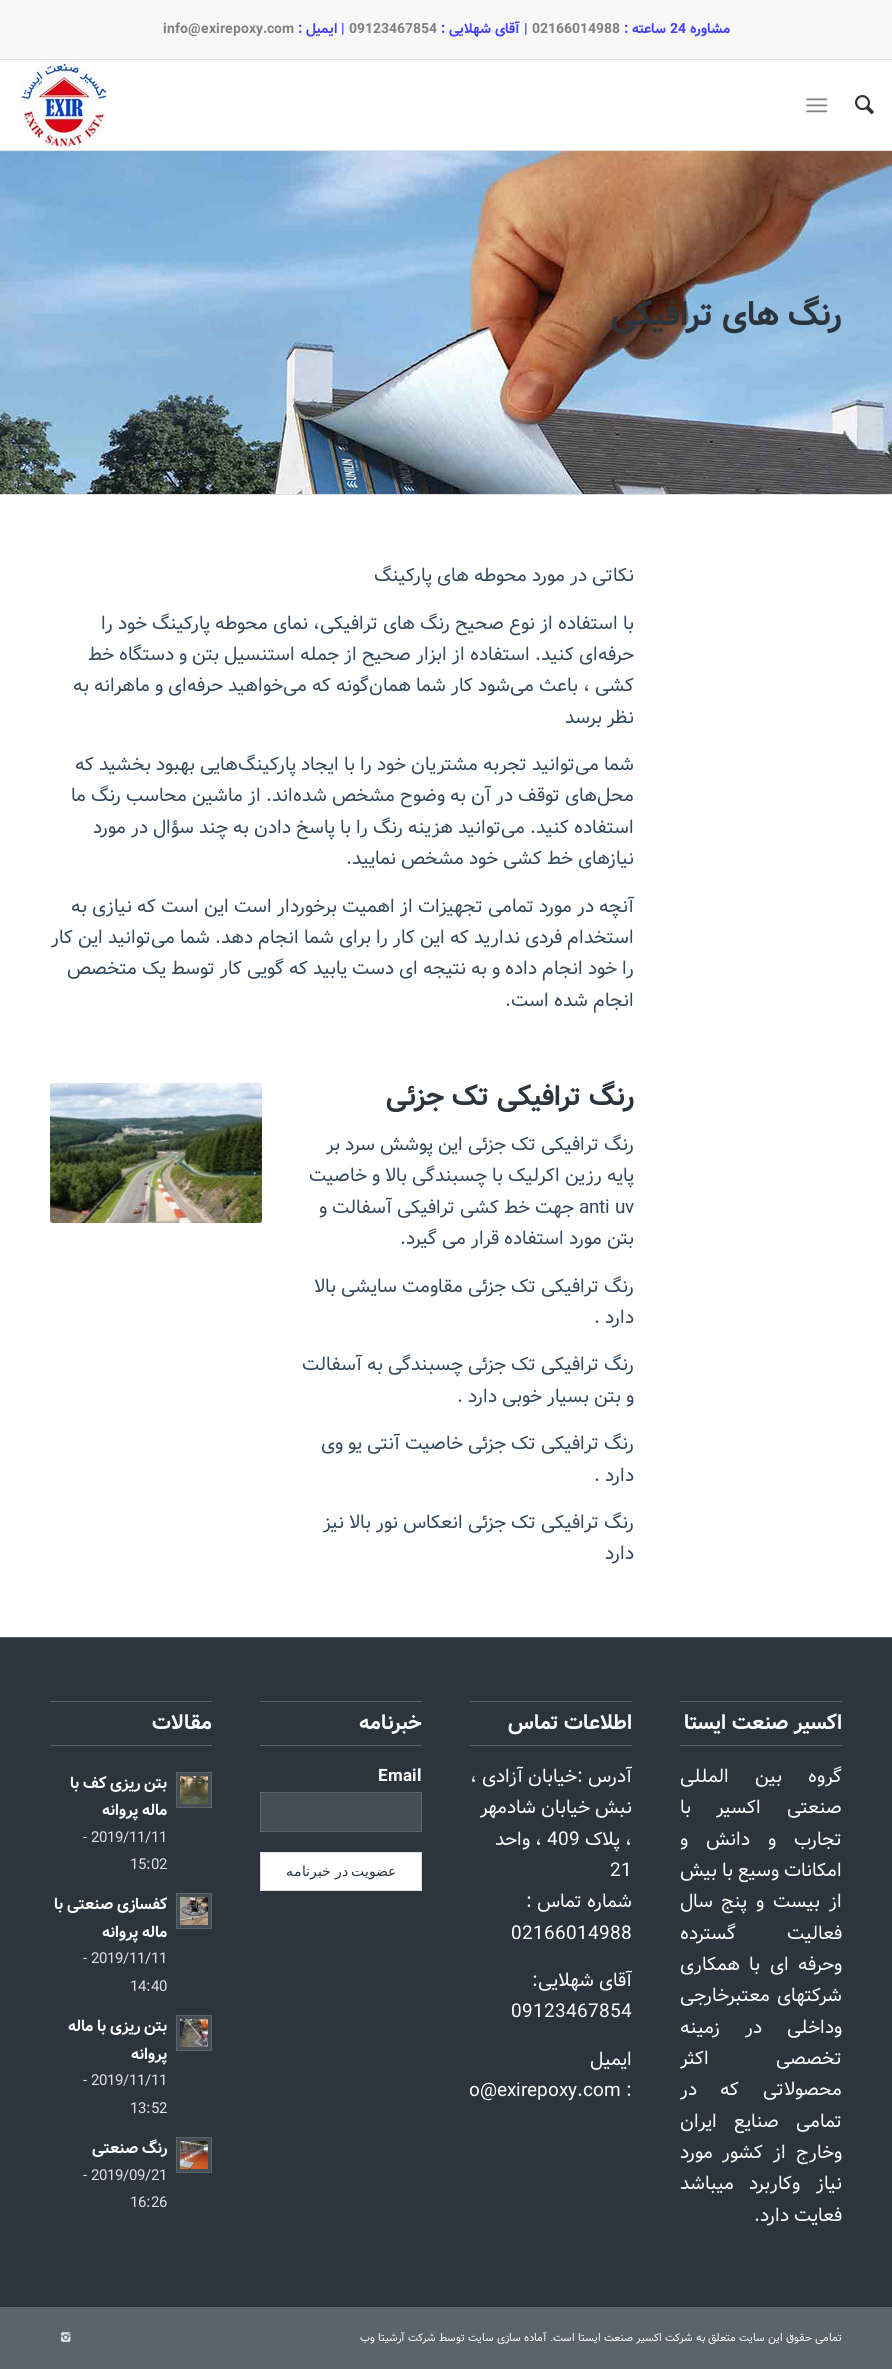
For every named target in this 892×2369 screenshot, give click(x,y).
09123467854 (393, 29)
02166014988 (576, 29)
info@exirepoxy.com (228, 29)
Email (400, 1776)
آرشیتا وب (382, 2338)
